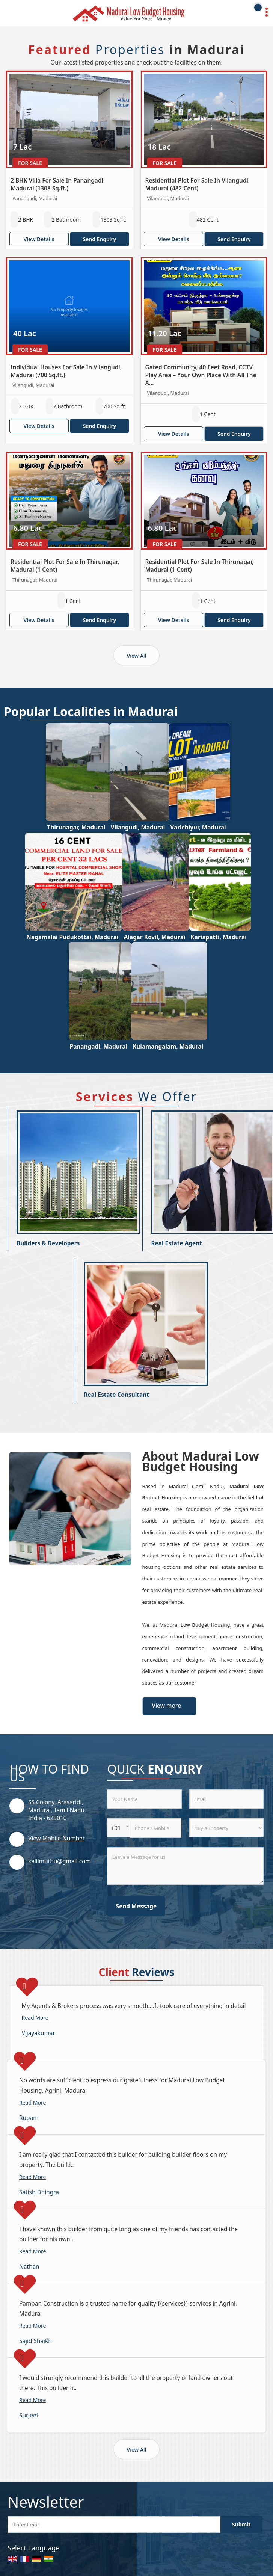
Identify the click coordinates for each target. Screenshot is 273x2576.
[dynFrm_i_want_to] (226, 1827)
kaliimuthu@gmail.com (59, 1861)
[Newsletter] (114, 2524)
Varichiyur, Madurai (198, 827)
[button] (56, 1838)
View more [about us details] (166, 1706)
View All (136, 655)
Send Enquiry (99, 239)
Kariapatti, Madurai (218, 937)
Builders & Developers (48, 1243)
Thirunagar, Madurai (76, 827)
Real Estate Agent (176, 1243)
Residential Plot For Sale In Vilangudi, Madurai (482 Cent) (197, 184)
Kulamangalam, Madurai (168, 1046)
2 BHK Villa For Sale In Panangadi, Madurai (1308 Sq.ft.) (58, 184)
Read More (34, 2017)
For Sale (30, 162)
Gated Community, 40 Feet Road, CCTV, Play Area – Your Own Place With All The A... (200, 375)
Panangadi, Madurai (99, 1046)
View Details (38, 239)
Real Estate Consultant (116, 1395)
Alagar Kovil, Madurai (154, 937)
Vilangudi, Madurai (138, 827)
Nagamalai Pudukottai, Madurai (72, 937)
